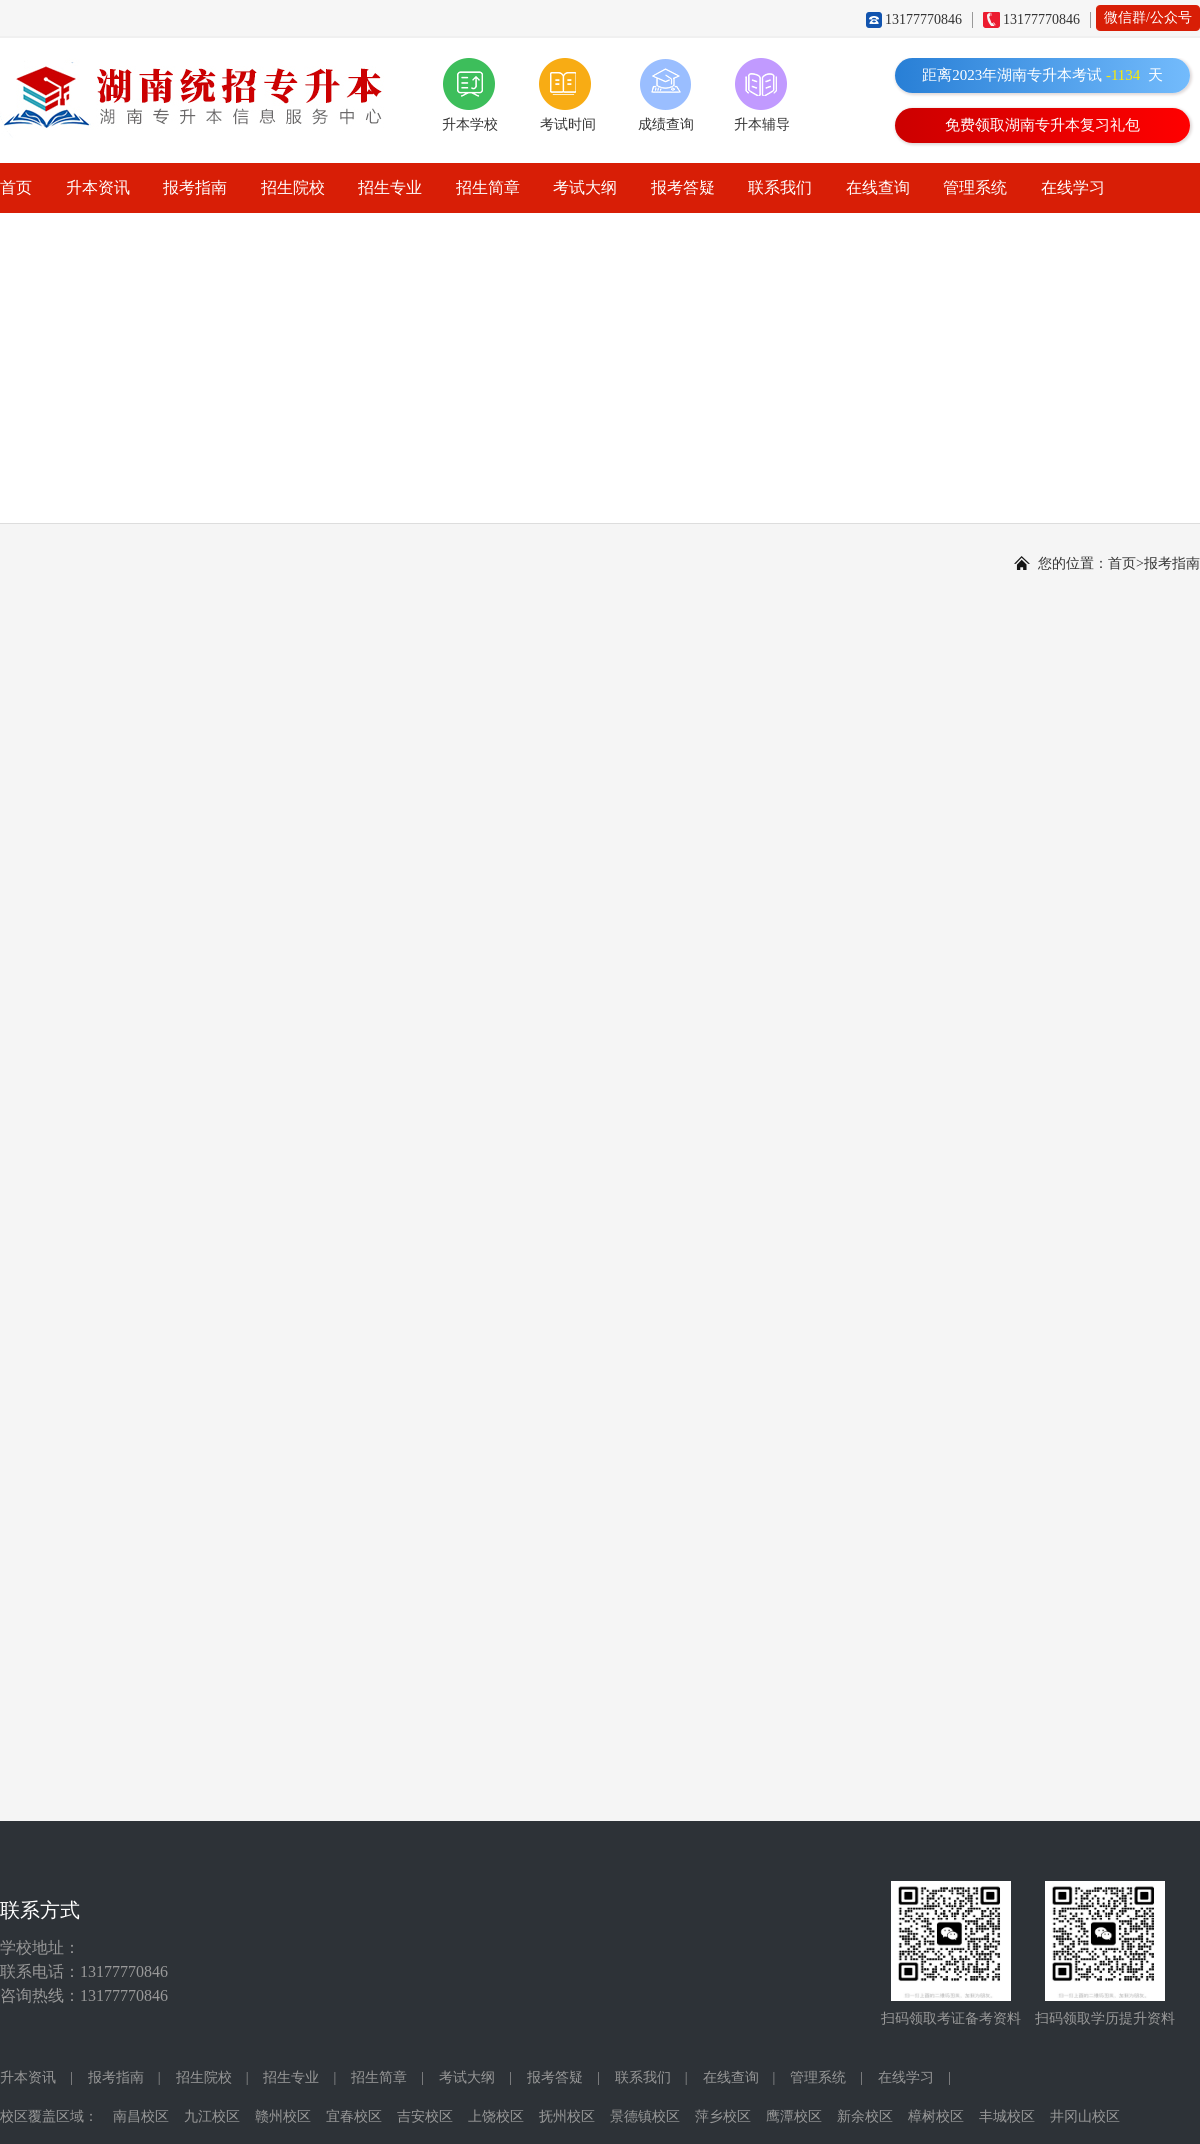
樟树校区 (936, 2116)
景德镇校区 (645, 2116)
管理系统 (975, 187)
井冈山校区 (1085, 2116)
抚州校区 (567, 2116)
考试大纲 (585, 187)
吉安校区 (425, 2116)
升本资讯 (98, 187)
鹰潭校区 (794, 2116)
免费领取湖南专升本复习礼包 (1042, 125)
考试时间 (568, 124)
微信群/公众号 (1148, 17)
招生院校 (293, 187)
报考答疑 (683, 187)
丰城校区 (1007, 2116)
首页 (16, 187)
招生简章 (488, 187)
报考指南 (195, 187)
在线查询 (878, 187)
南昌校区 (141, 2116)
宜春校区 (354, 2116)
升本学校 (470, 124)
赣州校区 (283, 2116)
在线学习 (1073, 187)
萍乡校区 (723, 2116)
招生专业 (390, 187)
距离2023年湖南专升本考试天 (1042, 75)
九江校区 (212, 2116)
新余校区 (865, 2116)
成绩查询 (666, 124)
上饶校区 (496, 2116)
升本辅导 (762, 124)
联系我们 (780, 187)
